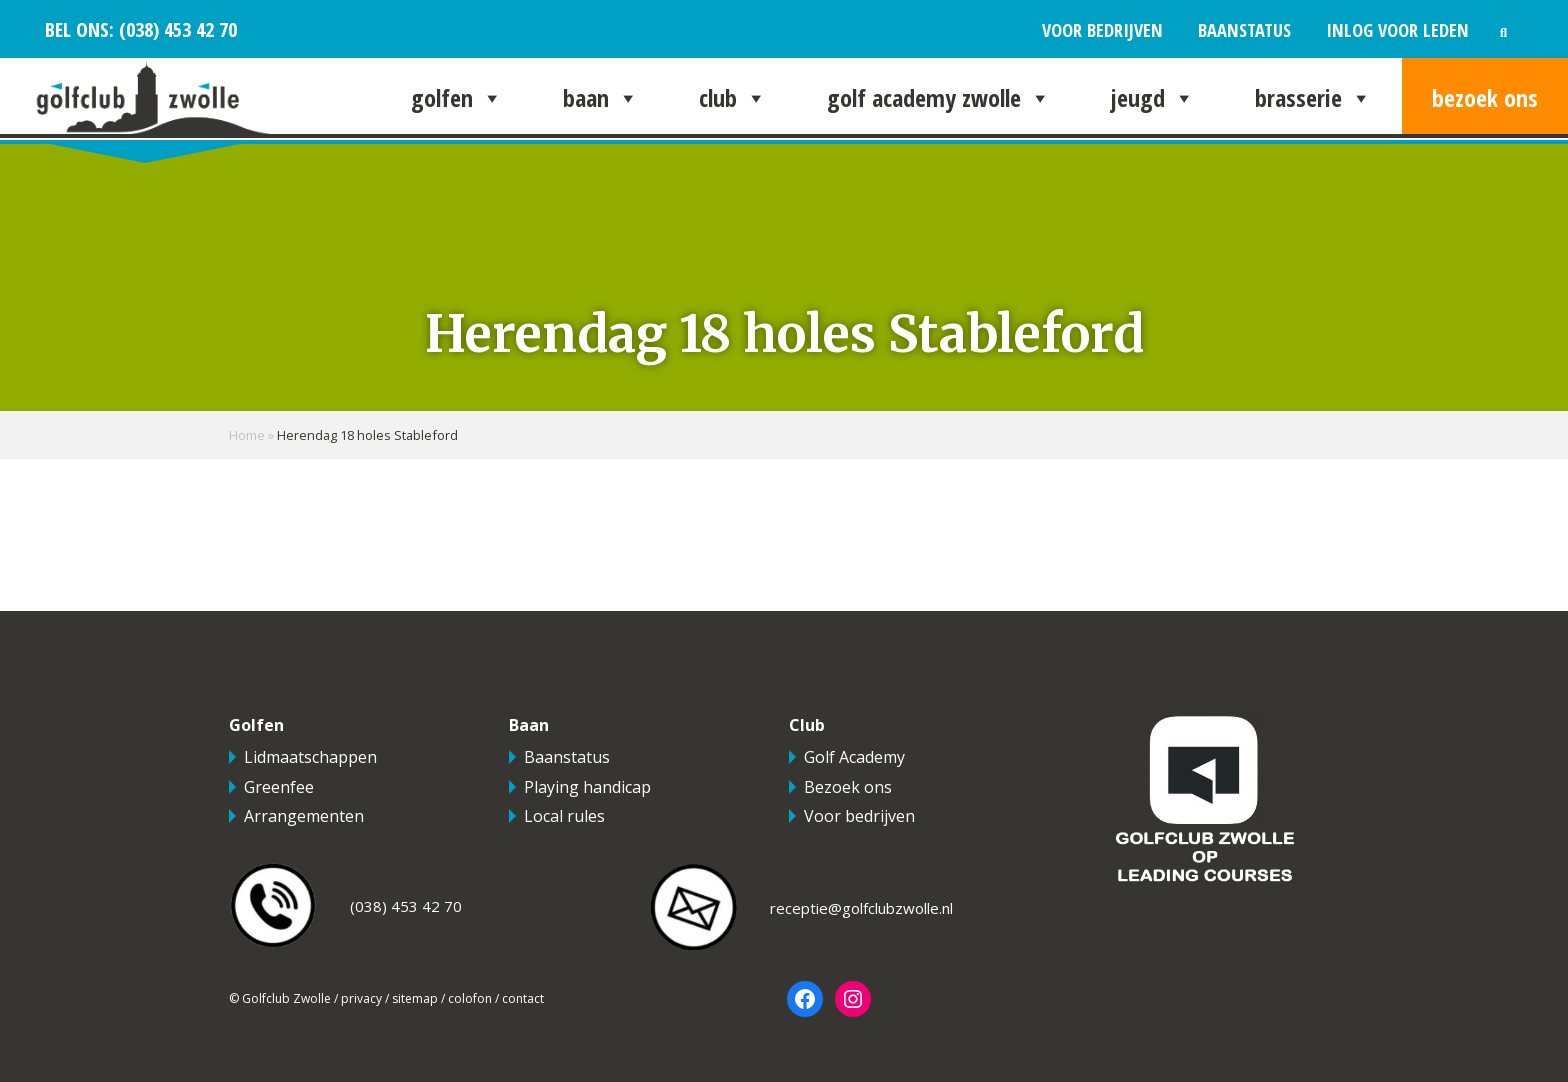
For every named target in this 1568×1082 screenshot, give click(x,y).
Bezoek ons (1485, 97)
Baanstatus (1244, 29)
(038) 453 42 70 (175, 29)
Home (247, 435)
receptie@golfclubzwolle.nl (861, 908)
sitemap (415, 998)
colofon (470, 998)
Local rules (564, 816)
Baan (601, 98)
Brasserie (1313, 98)
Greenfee (279, 787)
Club (733, 98)
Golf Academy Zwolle (939, 98)
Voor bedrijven (1102, 29)
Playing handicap (587, 787)
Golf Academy (854, 757)
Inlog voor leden (1397, 29)
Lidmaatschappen (310, 757)
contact (523, 998)
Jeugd (1153, 98)
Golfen (457, 98)
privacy (361, 998)
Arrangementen (304, 816)
